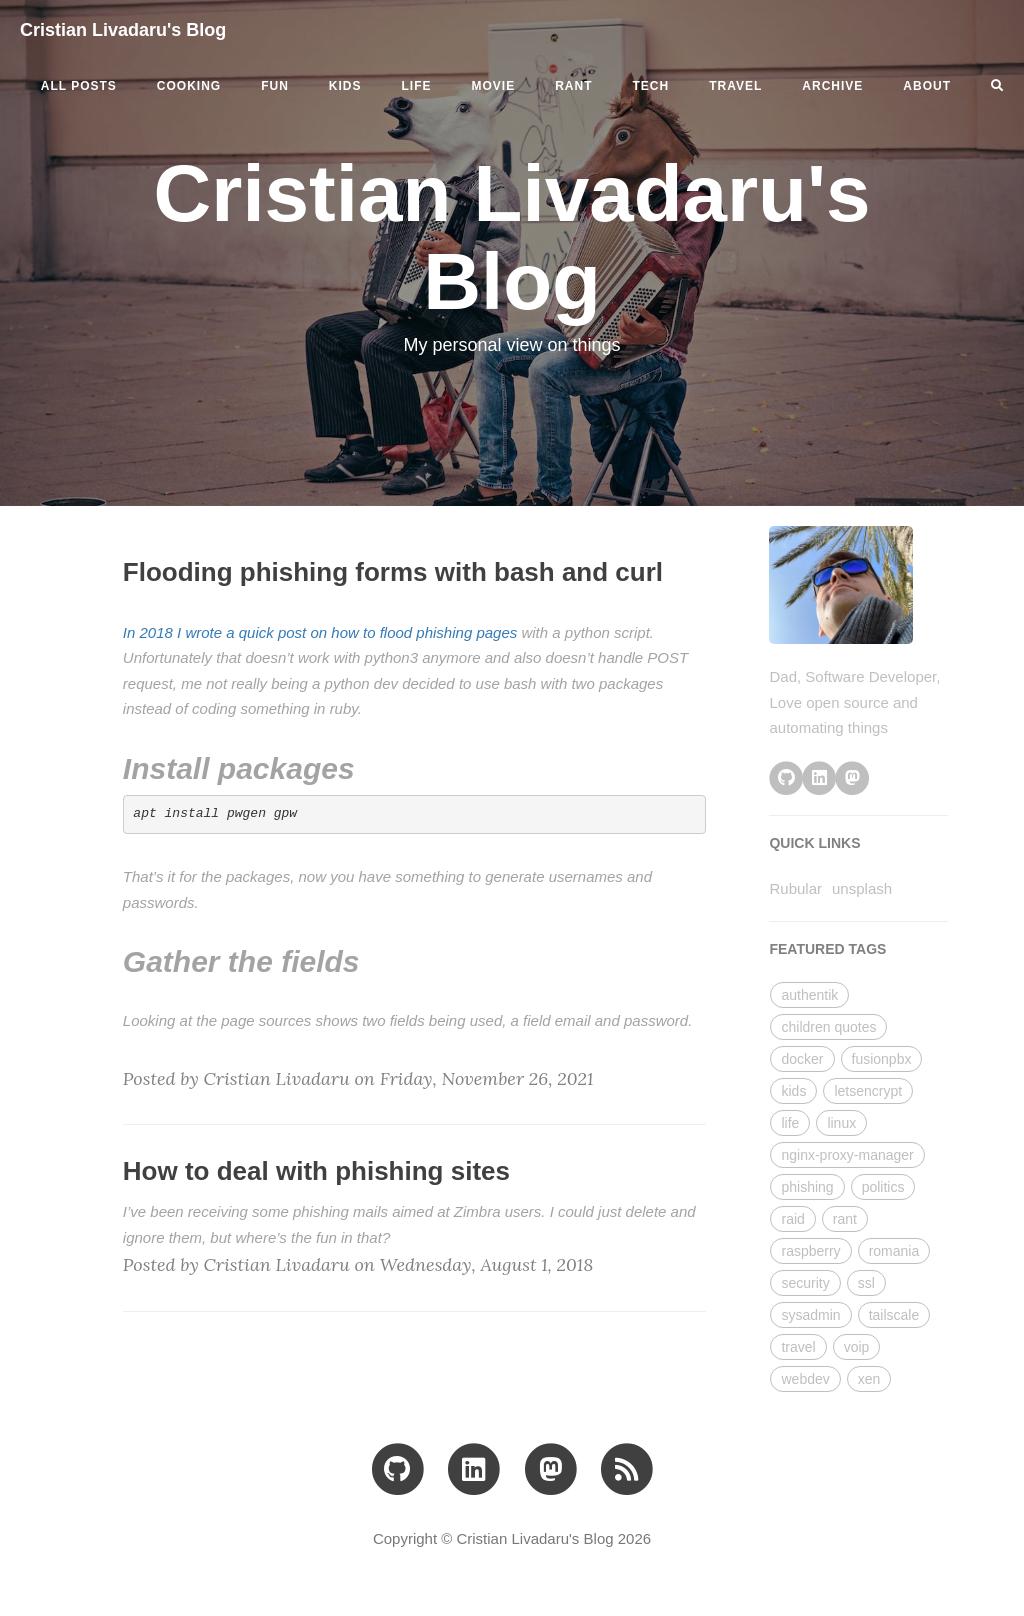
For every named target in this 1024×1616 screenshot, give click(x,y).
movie (494, 86)
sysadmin (810, 1315)
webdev (805, 1379)
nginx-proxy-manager (847, 1155)
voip (857, 1347)
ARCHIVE (832, 86)
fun (275, 86)
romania (894, 1251)
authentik (809, 995)
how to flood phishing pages (424, 632)
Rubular (795, 888)
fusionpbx (882, 1059)
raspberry (810, 1251)
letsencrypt (868, 1091)
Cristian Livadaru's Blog (123, 30)
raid (792, 1219)
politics (883, 1187)
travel (735, 86)
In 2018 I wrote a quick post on (227, 632)
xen (869, 1379)
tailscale (894, 1315)
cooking (189, 86)
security (805, 1283)
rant (573, 86)
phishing (807, 1187)
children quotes (828, 1027)
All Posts (79, 86)
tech (651, 86)
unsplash (862, 888)
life (417, 86)
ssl (866, 1283)
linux (841, 1123)
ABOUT (927, 86)
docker (802, 1059)
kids (345, 86)
